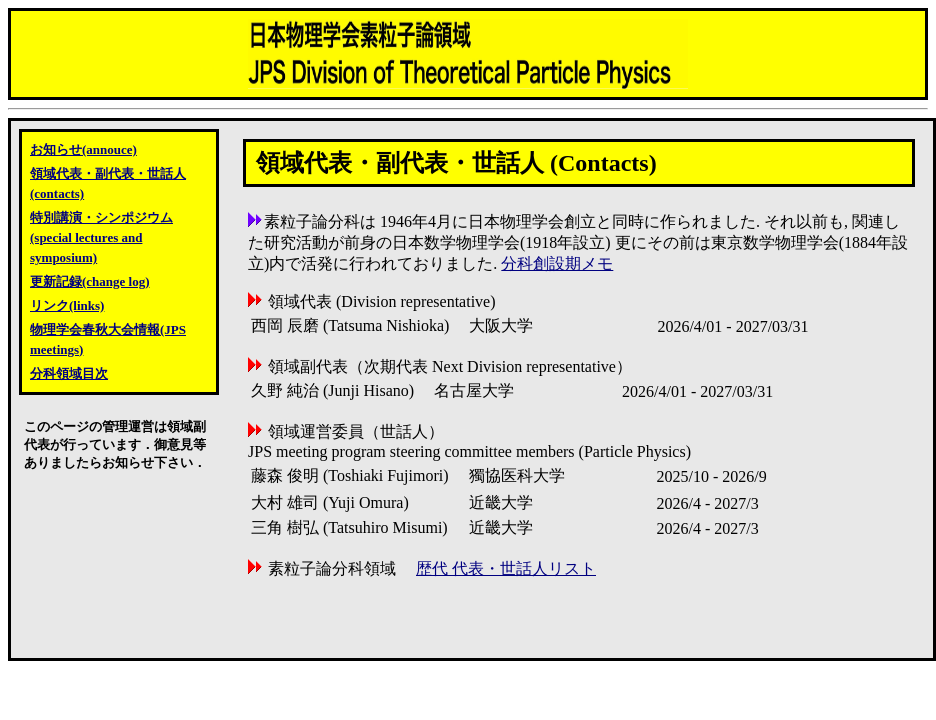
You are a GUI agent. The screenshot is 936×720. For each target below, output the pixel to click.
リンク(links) (67, 305)
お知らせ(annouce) (83, 149)
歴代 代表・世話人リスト (506, 568)
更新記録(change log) (90, 281)
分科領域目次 (69, 373)
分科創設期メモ (557, 263)
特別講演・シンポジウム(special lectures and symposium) (101, 237)
